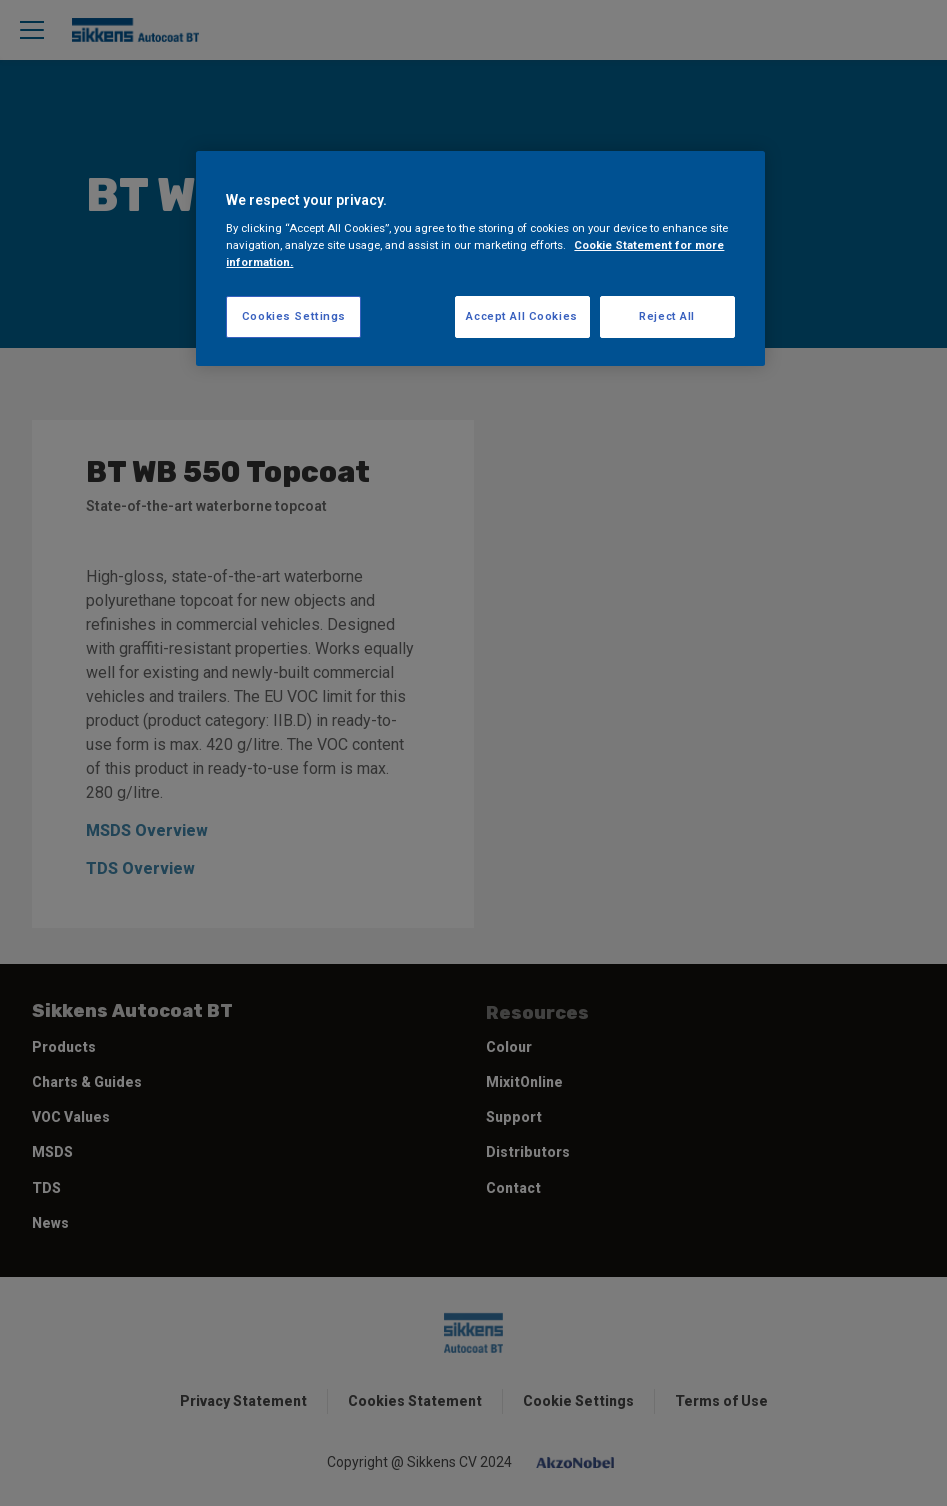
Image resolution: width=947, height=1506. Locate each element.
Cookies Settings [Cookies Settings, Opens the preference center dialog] (294, 316)
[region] (480, 259)
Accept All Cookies (521, 316)
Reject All (667, 316)
